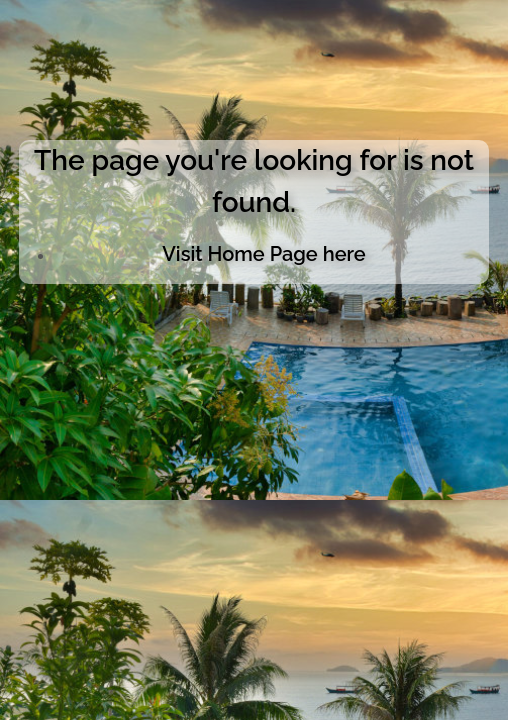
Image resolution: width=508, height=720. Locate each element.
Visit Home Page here (264, 254)
